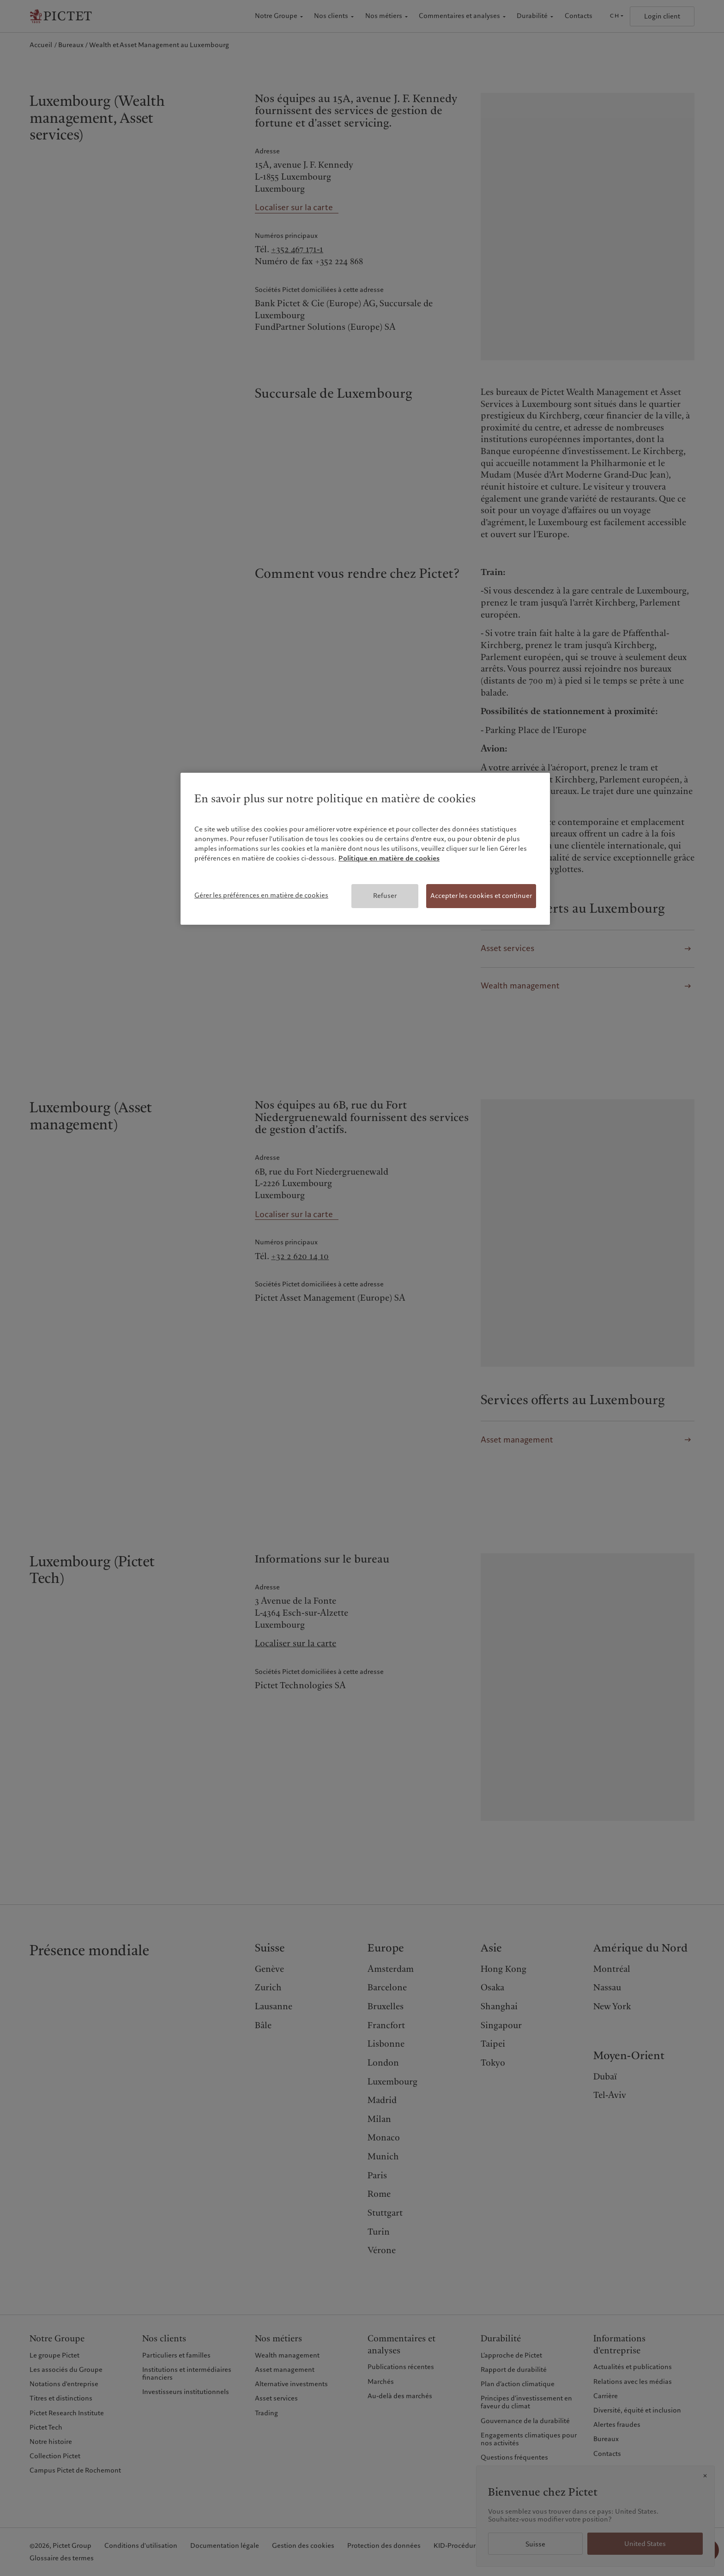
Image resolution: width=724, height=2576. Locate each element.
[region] (365, 849)
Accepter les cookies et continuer (481, 895)
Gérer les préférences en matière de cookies (261, 895)
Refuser (385, 895)
